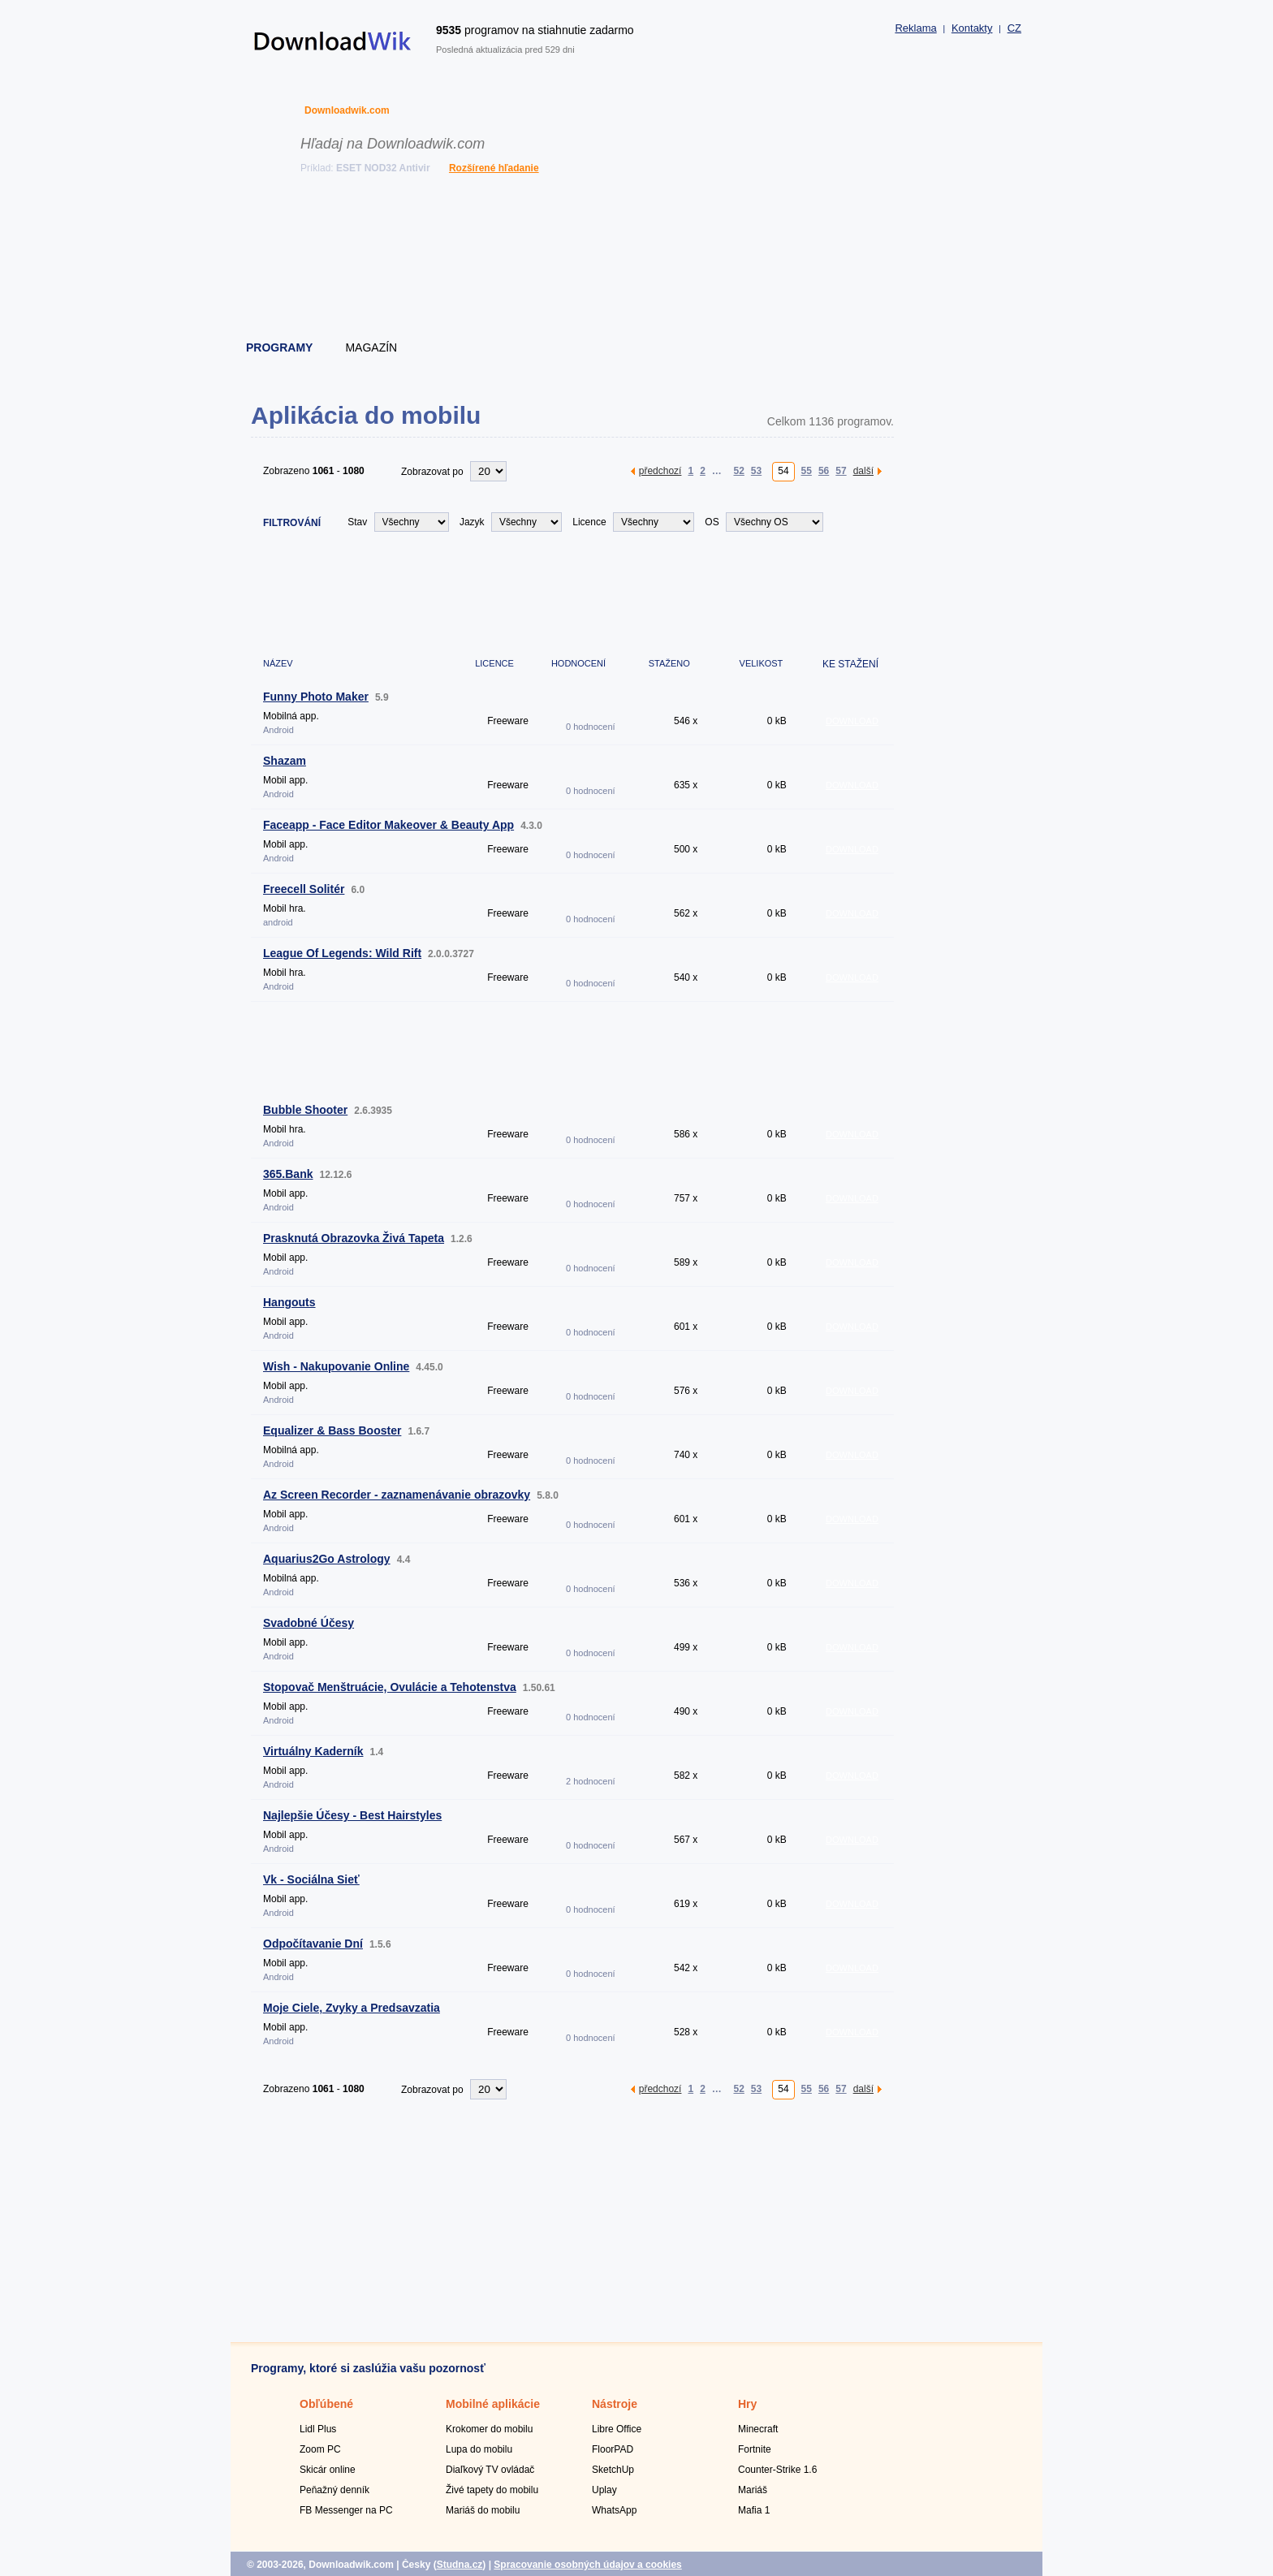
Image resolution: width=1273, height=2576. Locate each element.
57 (840, 470)
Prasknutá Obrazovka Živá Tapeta (353, 1238)
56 (823, 470)
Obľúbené (326, 2403)
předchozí (660, 470)
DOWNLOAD (852, 721)
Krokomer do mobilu (489, 2429)
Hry (747, 2403)
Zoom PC (320, 2449)
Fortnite (754, 2449)
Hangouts (289, 1302)
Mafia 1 (754, 2510)
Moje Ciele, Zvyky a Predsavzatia (351, 2007)
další (863, 470)
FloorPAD (612, 2449)
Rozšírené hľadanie (494, 168)
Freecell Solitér (303, 888)
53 (756, 470)
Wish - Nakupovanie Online (336, 1366)
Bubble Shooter (305, 1109)
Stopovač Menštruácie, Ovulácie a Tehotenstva (389, 1687)
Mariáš (752, 2490)
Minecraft (758, 2429)
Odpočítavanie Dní (313, 1943)
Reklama (915, 28)
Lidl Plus (318, 2429)
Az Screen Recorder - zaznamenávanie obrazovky (396, 1494)
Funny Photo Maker (316, 696)
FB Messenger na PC (346, 2510)
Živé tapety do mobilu (492, 2490)
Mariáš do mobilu (483, 2510)
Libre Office (616, 2429)
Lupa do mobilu (479, 2449)
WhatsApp (614, 2510)
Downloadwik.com (347, 110)
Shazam (284, 760)
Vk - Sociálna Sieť (311, 1879)
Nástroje (614, 2403)
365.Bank (288, 1173)
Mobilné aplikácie (493, 2403)
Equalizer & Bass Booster (332, 1430)
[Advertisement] (637, 260)
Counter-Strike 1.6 (777, 2469)
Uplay (604, 2490)
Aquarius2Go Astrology (327, 1558)
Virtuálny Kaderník (313, 1751)
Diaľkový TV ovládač (490, 2469)
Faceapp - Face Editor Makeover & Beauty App (388, 824)
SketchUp (613, 2469)
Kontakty (972, 28)
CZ (1014, 28)
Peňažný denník (334, 2490)
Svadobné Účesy (308, 1622)
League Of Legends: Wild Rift (342, 953)
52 (738, 470)
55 (806, 470)
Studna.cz (460, 2564)
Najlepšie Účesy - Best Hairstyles (352, 1815)
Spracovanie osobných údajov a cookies (587, 2564)
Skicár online (328, 2469)
